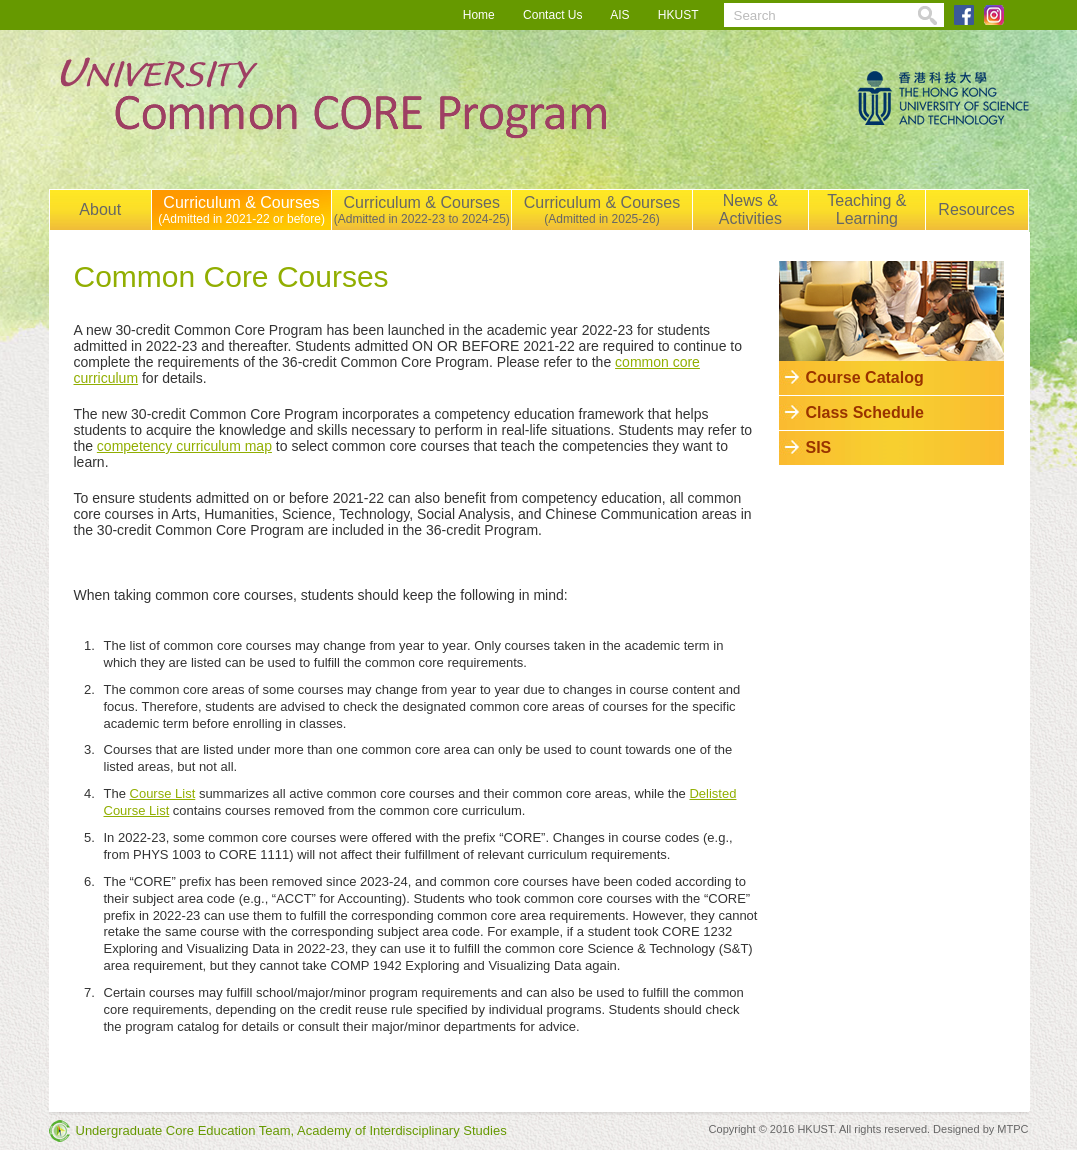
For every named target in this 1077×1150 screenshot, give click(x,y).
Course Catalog (865, 377)
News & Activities (750, 209)
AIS (619, 15)
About (100, 209)
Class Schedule (865, 412)
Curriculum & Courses (241, 210)
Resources (976, 209)
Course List (163, 793)
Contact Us (552, 15)
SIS (819, 447)
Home (479, 15)
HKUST (678, 15)
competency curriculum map (184, 446)
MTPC (1012, 1129)
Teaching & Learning (866, 209)
